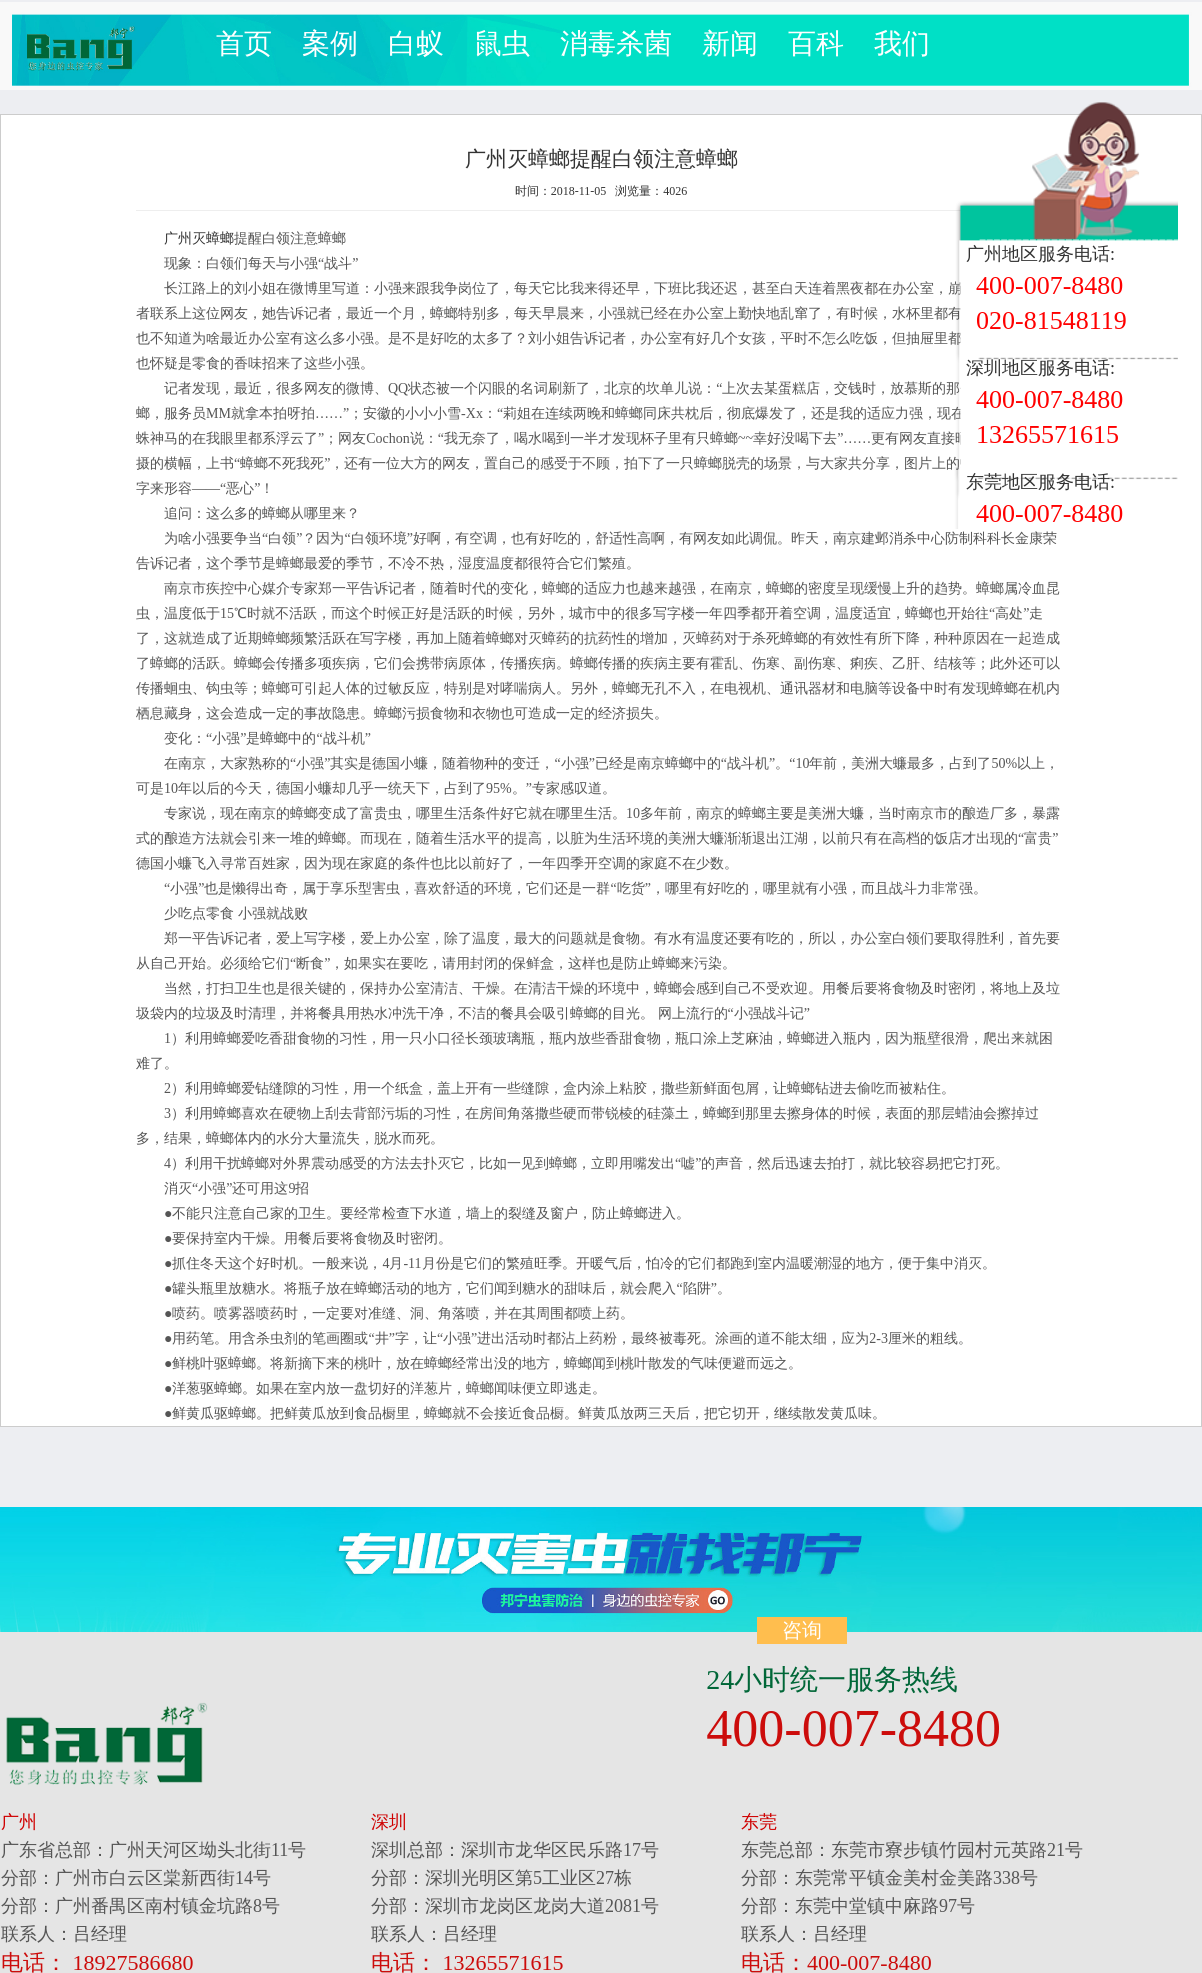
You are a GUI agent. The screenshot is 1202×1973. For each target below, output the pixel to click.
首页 (244, 43)
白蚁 (416, 43)
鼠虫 (502, 43)
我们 (902, 43)
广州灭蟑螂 (199, 238)
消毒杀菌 (616, 43)
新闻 (730, 43)
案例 (330, 43)
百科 (816, 43)
